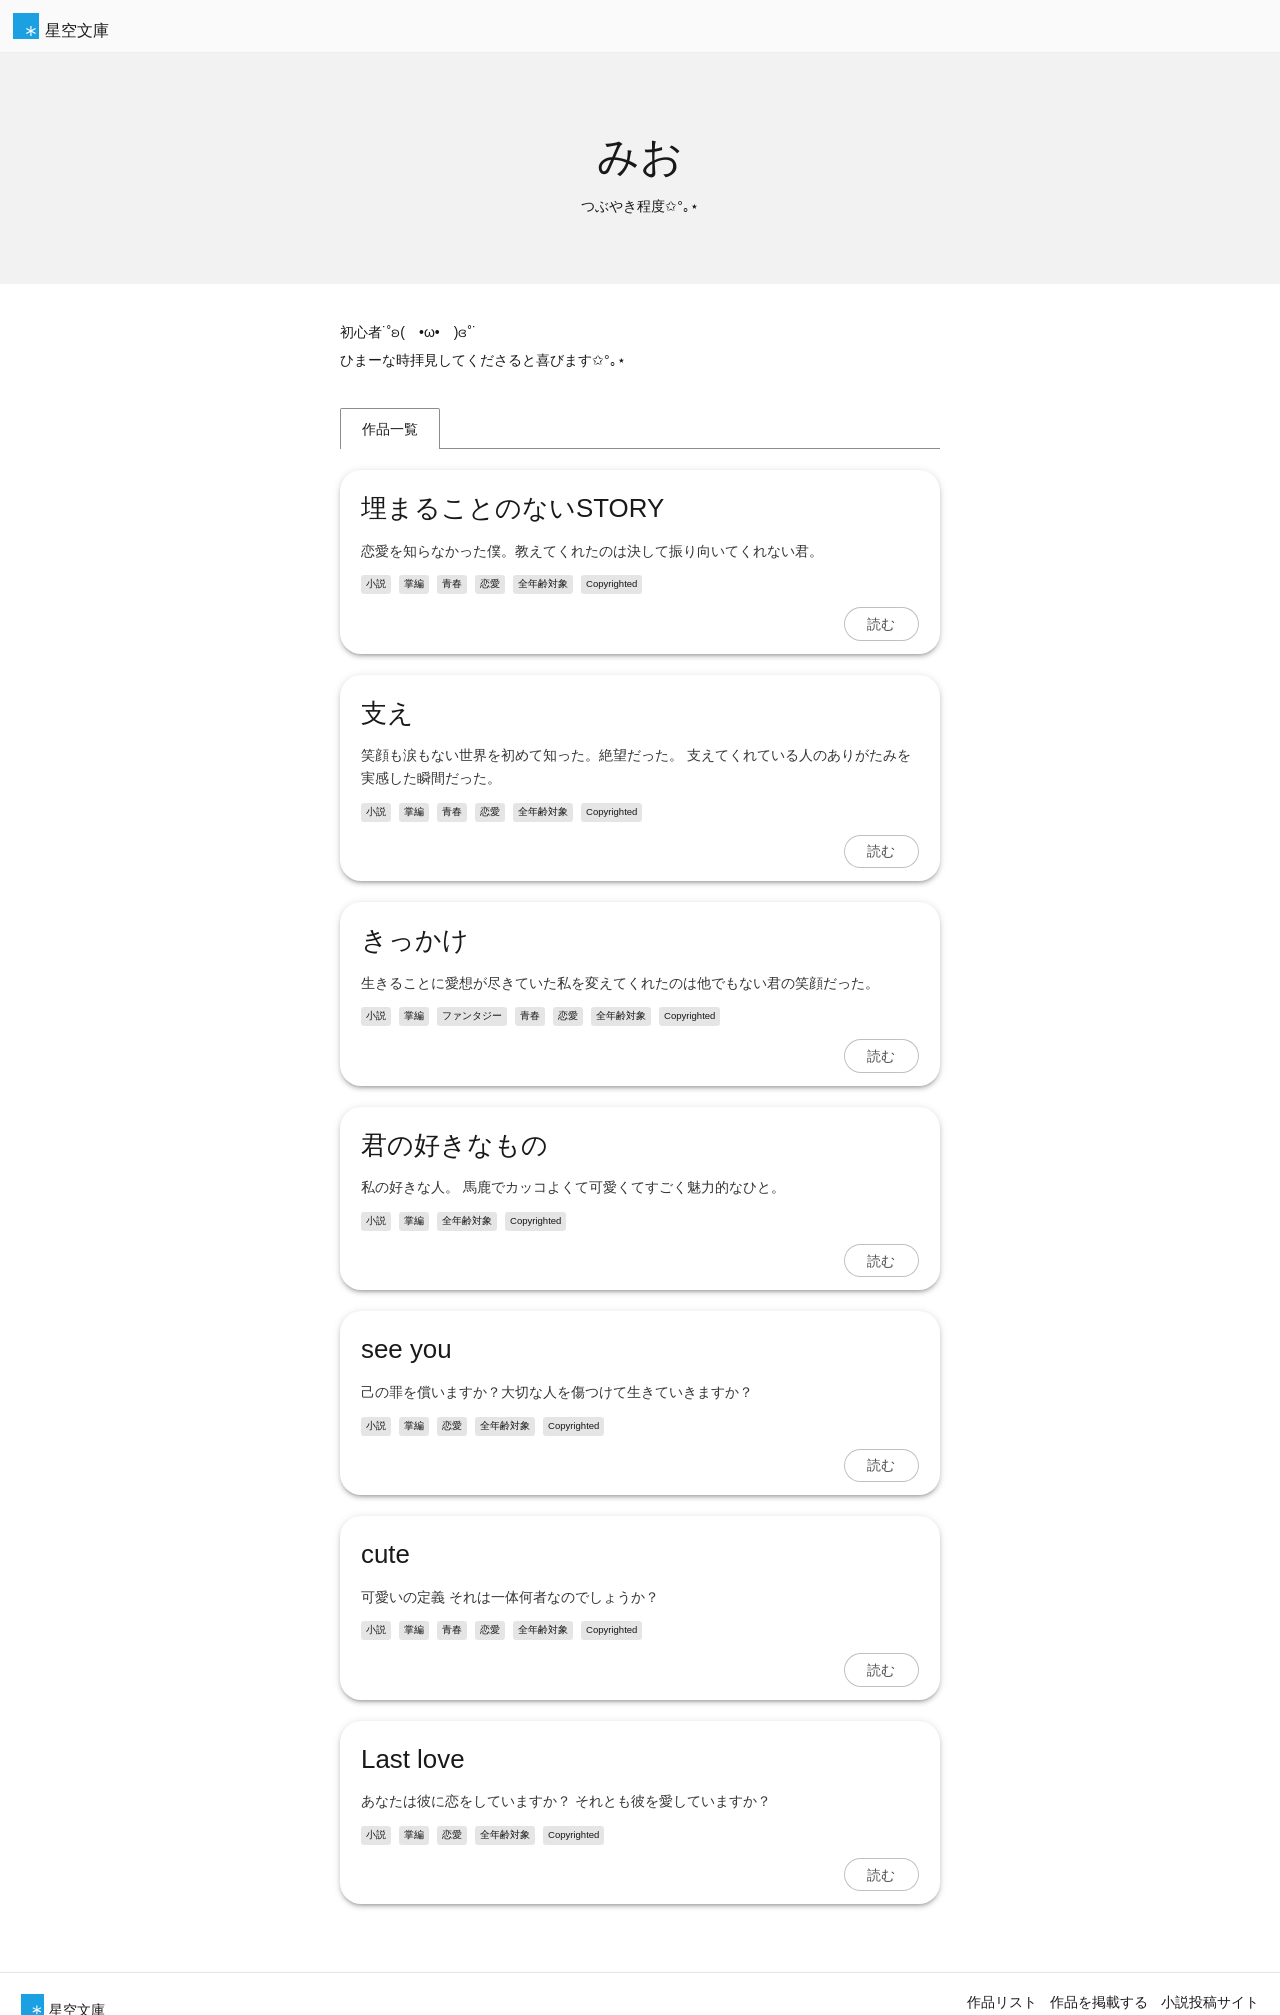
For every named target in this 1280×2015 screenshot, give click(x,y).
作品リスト (1002, 2002)
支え (387, 713)
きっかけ (415, 940)
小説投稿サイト (1210, 2002)
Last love (413, 1759)
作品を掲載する (1099, 2002)
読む (881, 624)
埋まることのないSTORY (512, 508)
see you (406, 1349)
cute (385, 1554)
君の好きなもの (454, 1145)
